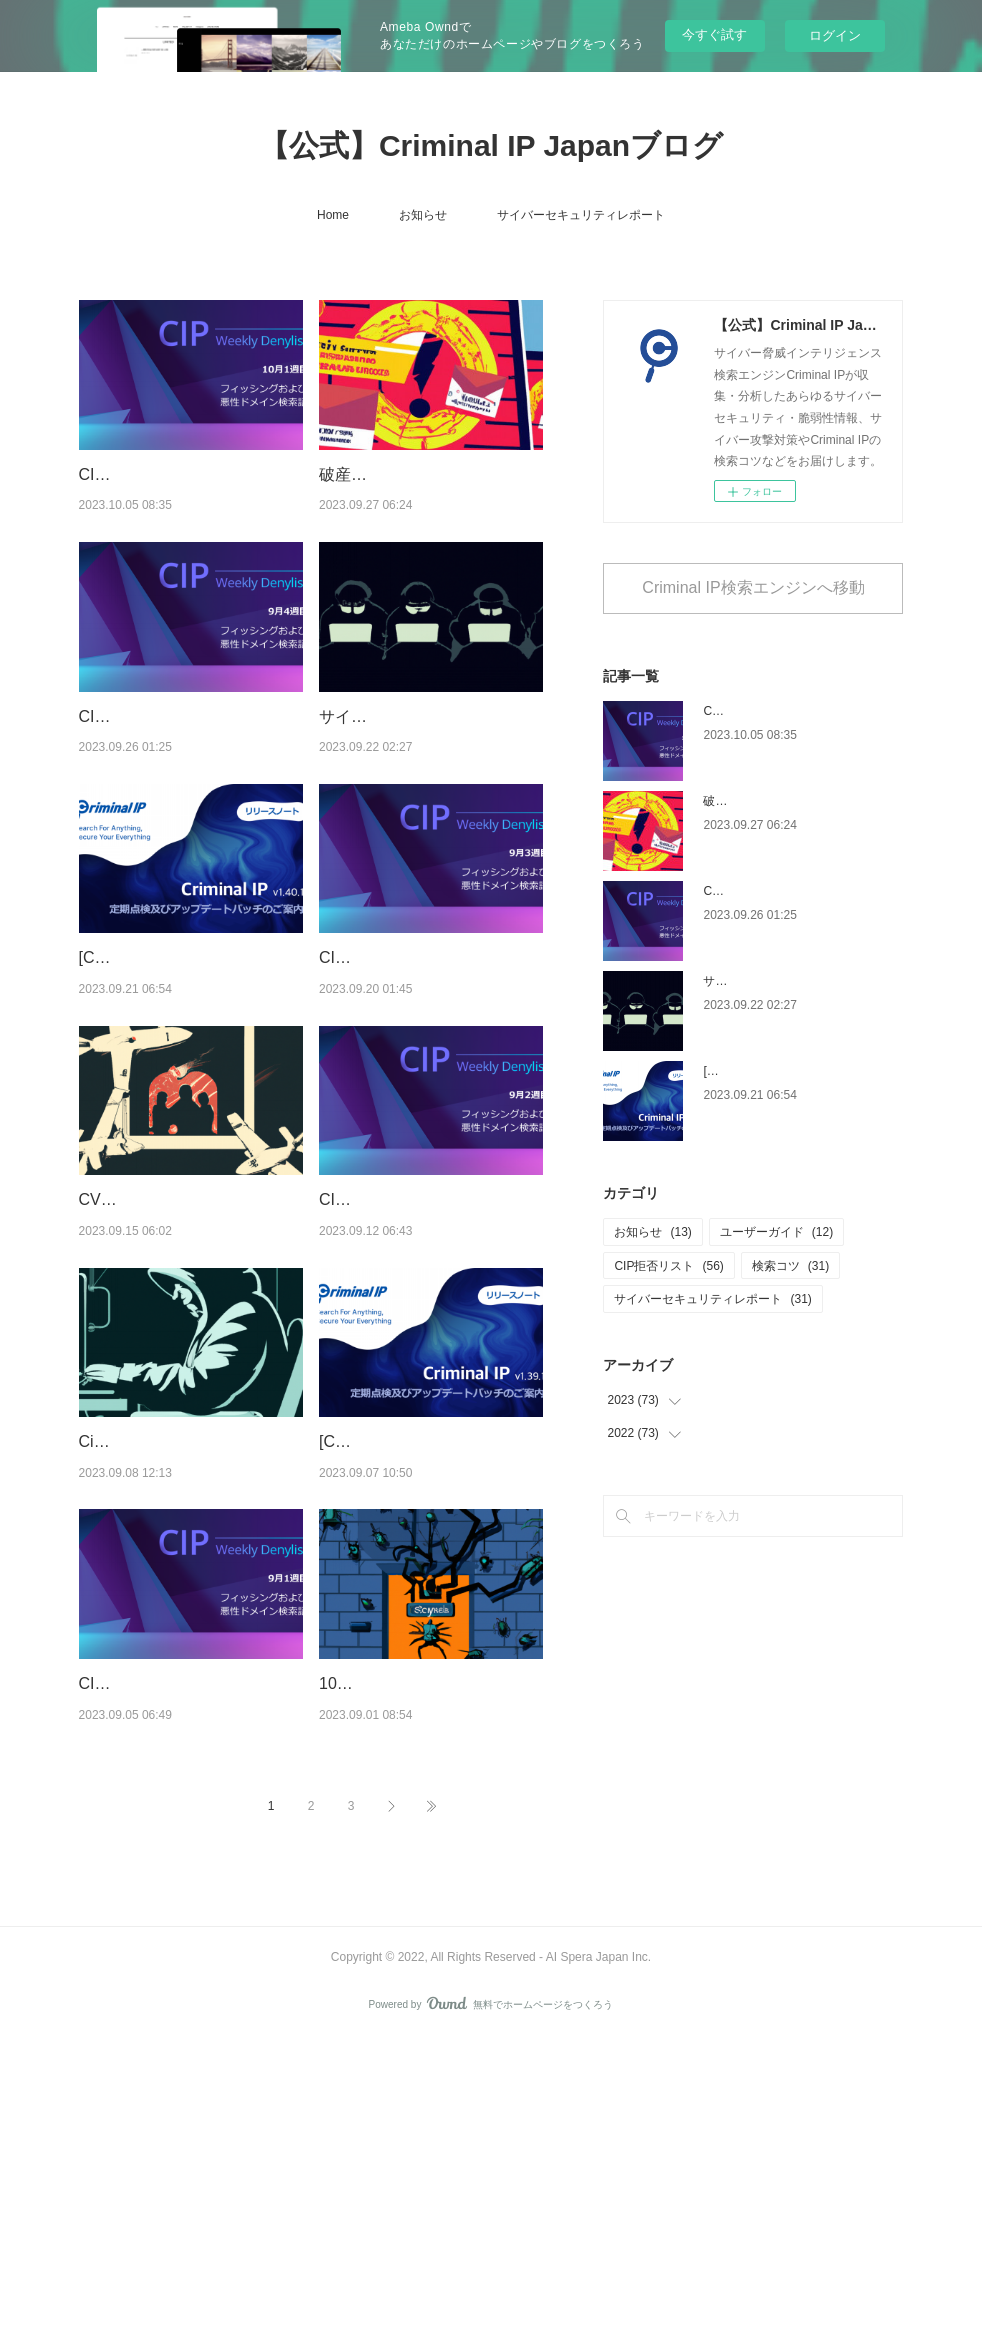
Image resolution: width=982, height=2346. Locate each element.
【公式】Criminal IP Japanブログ (491, 145)
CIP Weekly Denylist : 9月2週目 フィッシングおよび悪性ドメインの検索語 (431, 1379)
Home (333, 215)
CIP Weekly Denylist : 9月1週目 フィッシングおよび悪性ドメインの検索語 (191, 1965)
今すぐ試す (714, 34)
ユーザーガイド (776, 1232)
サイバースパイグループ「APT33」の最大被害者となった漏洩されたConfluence (423, 793)
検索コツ (790, 1266)
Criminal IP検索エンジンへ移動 (753, 587)
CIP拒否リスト (668, 1266)
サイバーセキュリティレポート (581, 215)
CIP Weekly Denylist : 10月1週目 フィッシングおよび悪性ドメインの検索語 (187, 500)
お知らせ (423, 215)
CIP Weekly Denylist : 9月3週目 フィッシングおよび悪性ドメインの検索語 (431, 1086)
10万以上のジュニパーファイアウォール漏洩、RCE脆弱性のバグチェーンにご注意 (424, 1965)
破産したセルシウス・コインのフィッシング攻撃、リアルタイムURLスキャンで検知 (431, 500)
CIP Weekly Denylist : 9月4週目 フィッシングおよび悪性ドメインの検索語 (191, 793)
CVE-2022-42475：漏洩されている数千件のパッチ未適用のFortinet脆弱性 (189, 1379)
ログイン (835, 35)
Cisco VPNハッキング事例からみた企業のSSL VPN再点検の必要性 (189, 1672)
